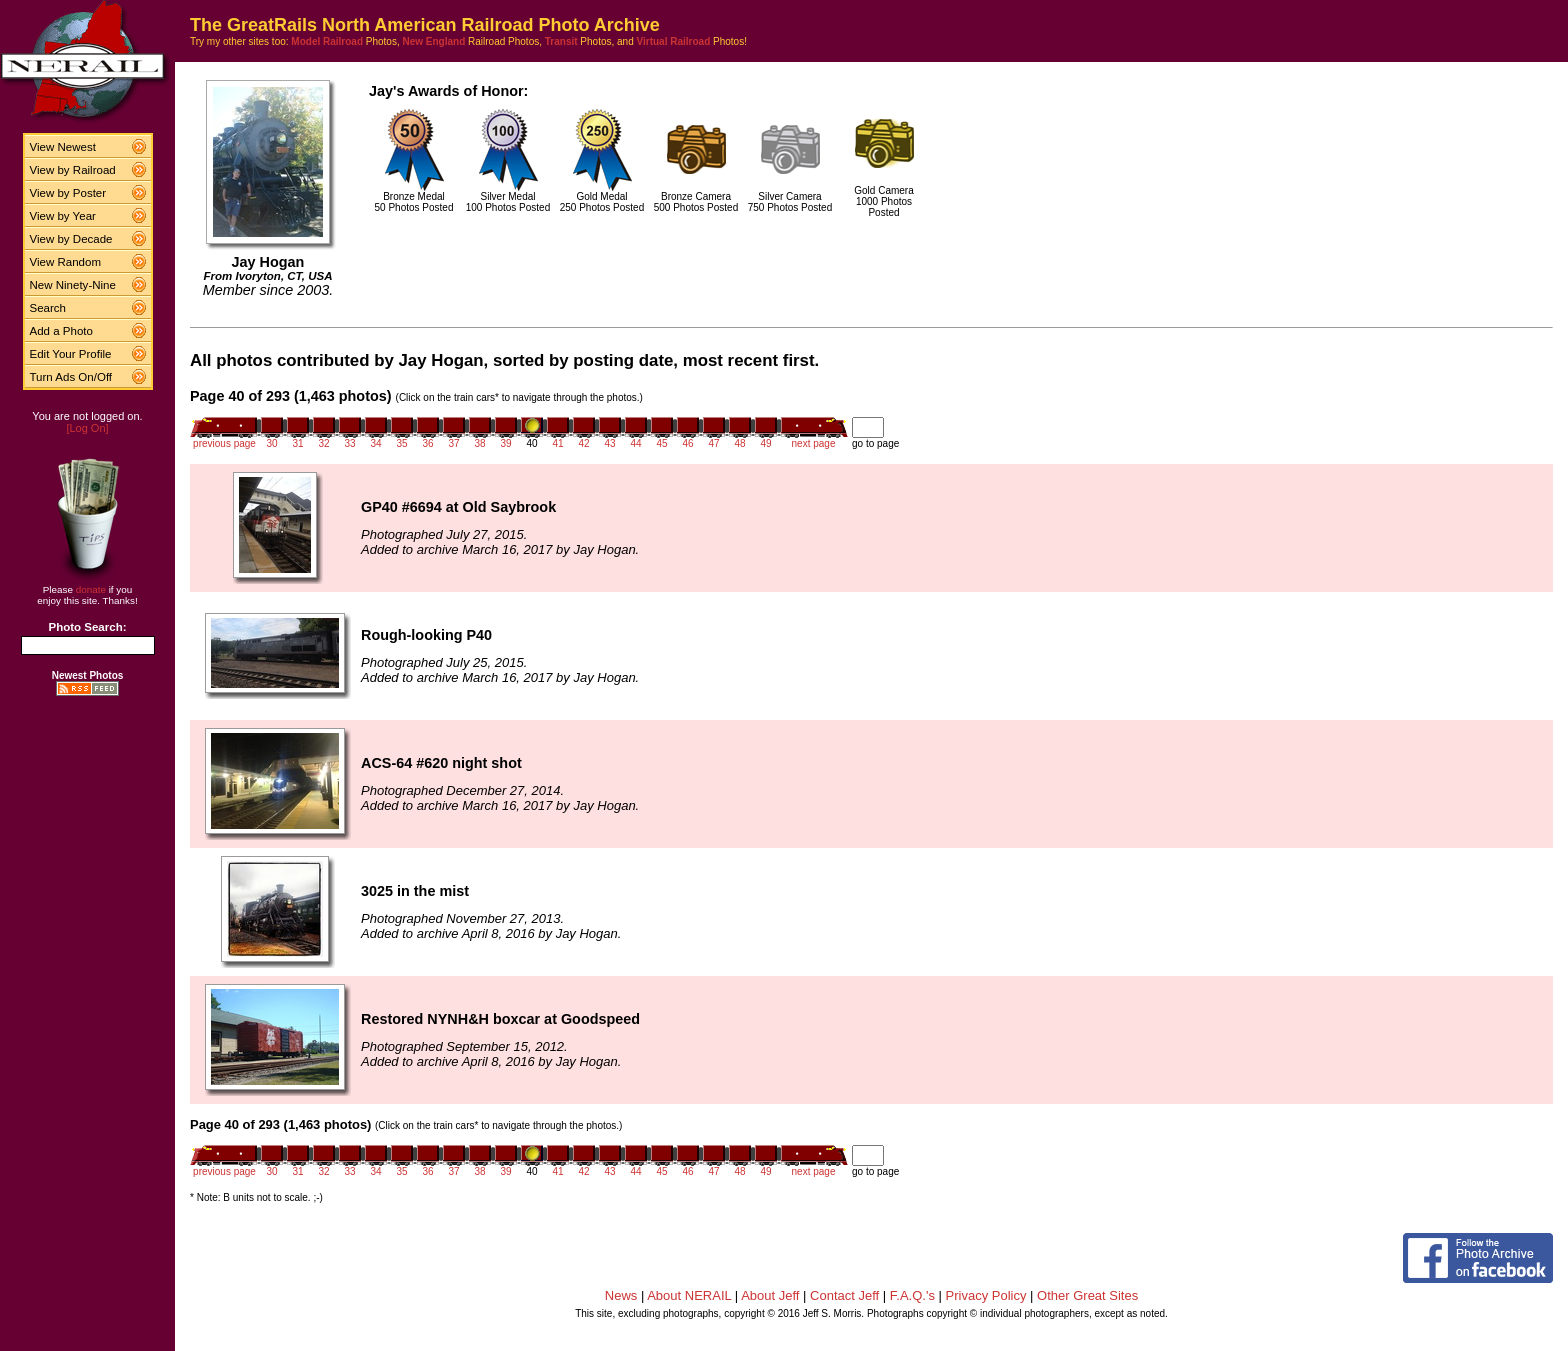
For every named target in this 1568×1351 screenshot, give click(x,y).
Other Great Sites (1087, 1295)
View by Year (63, 216)
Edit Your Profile (71, 354)
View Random (65, 262)
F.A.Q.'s (912, 1295)
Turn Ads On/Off (71, 377)
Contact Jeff (844, 1295)
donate (91, 589)
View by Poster (68, 193)
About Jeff (770, 1295)
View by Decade (71, 239)
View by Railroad (73, 170)
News (621, 1295)
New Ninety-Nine (73, 285)
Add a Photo (61, 331)
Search (48, 308)
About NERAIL (689, 1295)
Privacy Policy (986, 1295)
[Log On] (87, 428)
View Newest (63, 147)
